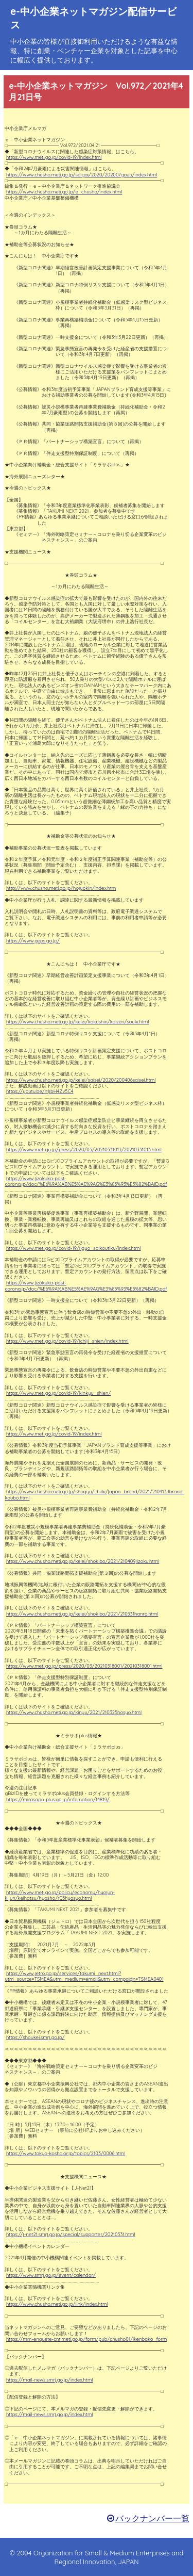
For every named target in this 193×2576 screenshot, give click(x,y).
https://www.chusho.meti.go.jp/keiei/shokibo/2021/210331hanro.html (82, 1614)
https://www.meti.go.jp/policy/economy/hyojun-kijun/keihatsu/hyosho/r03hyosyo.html (60, 1895)
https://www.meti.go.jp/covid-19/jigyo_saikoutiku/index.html (73, 1248)
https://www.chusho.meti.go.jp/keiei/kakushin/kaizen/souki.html (77, 1021)
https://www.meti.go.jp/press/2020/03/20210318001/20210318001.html (84, 1666)
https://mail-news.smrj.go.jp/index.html (49, 2380)
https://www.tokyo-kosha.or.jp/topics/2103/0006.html (65, 2153)
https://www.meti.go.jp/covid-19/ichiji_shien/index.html (67, 1341)
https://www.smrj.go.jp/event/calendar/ (51, 2275)
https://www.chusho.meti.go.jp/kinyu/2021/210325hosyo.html (74, 1712)
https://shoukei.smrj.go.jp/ (35, 2037)
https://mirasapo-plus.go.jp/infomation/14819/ (58, 1799)
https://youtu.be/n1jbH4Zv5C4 (40, 1091)
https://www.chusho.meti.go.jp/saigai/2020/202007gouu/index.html (81, 174)
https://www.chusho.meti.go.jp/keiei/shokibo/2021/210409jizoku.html (82, 1561)
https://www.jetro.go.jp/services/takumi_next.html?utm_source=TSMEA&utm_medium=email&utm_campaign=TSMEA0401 (84, 1976)
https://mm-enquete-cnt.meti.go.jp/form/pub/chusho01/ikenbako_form (86, 2339)
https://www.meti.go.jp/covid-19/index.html (54, 157)
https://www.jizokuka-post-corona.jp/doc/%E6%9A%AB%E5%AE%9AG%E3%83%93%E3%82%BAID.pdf (86, 1181)
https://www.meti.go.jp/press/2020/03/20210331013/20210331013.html (84, 1149)
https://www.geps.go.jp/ (33, 940)
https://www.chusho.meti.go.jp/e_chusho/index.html (64, 191)
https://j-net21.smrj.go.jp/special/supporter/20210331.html (70, 2234)
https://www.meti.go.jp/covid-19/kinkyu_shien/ (58, 1393)
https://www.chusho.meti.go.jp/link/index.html (57, 2304)
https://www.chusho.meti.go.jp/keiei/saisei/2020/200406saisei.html (80, 1080)
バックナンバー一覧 (152, 2518)
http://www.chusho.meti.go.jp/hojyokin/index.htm (61, 888)
